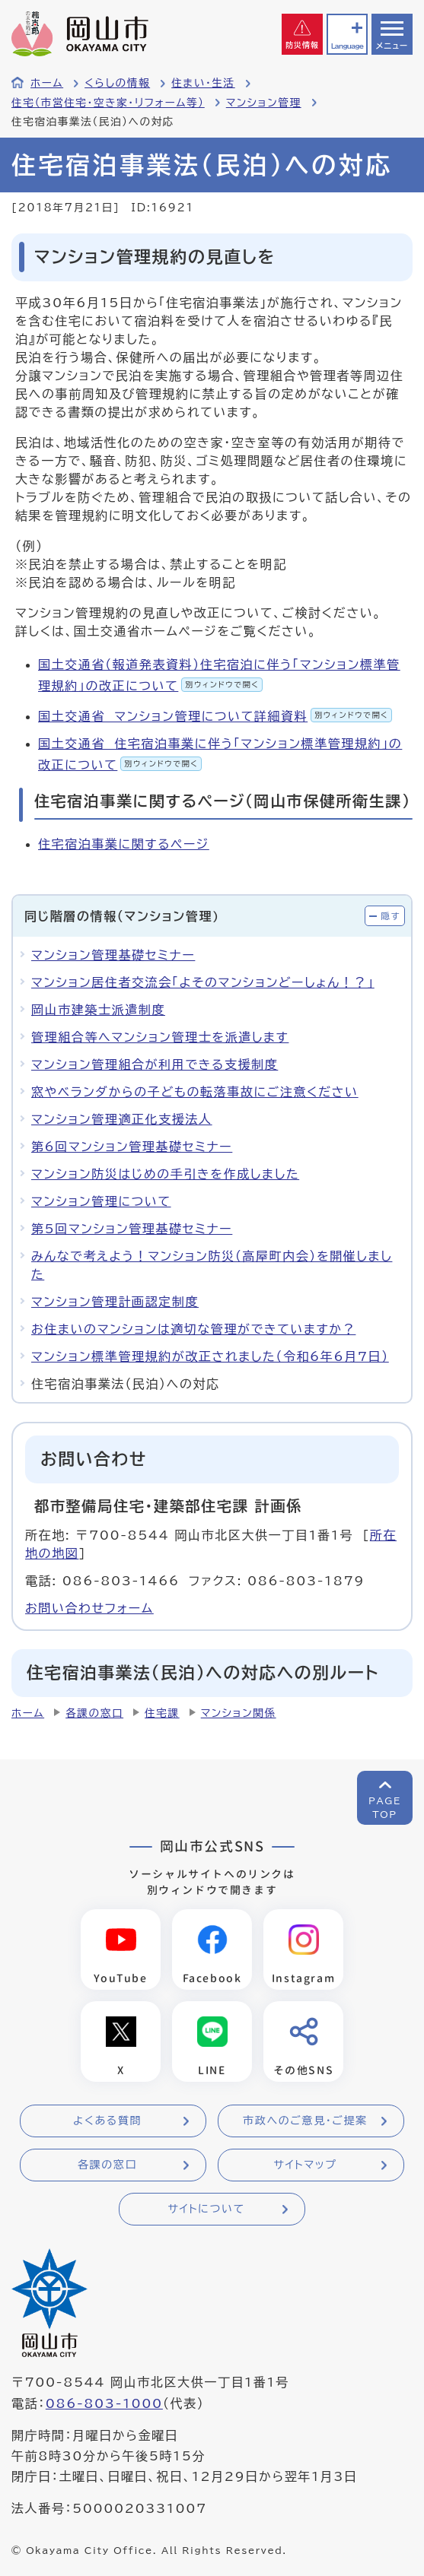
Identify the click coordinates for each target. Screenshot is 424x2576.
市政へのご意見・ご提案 (305, 2120)
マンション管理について (101, 1201)
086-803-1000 (104, 2403)
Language (347, 46)
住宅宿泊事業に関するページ (123, 844)
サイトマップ (304, 2164)
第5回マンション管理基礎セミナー (131, 1229)
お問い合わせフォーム (89, 1608)
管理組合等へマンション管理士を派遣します (160, 1037)
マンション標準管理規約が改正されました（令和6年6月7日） (210, 1356)
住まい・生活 (203, 83)
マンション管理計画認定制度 (115, 1302)
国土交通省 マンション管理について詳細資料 (215, 716)
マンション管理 (263, 102)
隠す (390, 916)
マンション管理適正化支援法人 (121, 1119)
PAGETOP (384, 1807)
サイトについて (205, 2208)
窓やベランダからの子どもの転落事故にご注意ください (195, 1092)
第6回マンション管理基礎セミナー (131, 1146)
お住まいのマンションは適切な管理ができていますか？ (193, 1329)
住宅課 (162, 1713)
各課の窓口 (94, 1713)
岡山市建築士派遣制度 (98, 1010)
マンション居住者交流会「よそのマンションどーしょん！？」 (203, 982)
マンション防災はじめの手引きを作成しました (165, 1174)
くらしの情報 (117, 83)
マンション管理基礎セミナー (113, 955)
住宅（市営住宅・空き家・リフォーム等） (108, 102)
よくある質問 (107, 2120)
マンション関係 (238, 1713)
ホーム (46, 83)
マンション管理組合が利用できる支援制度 (154, 1064)
